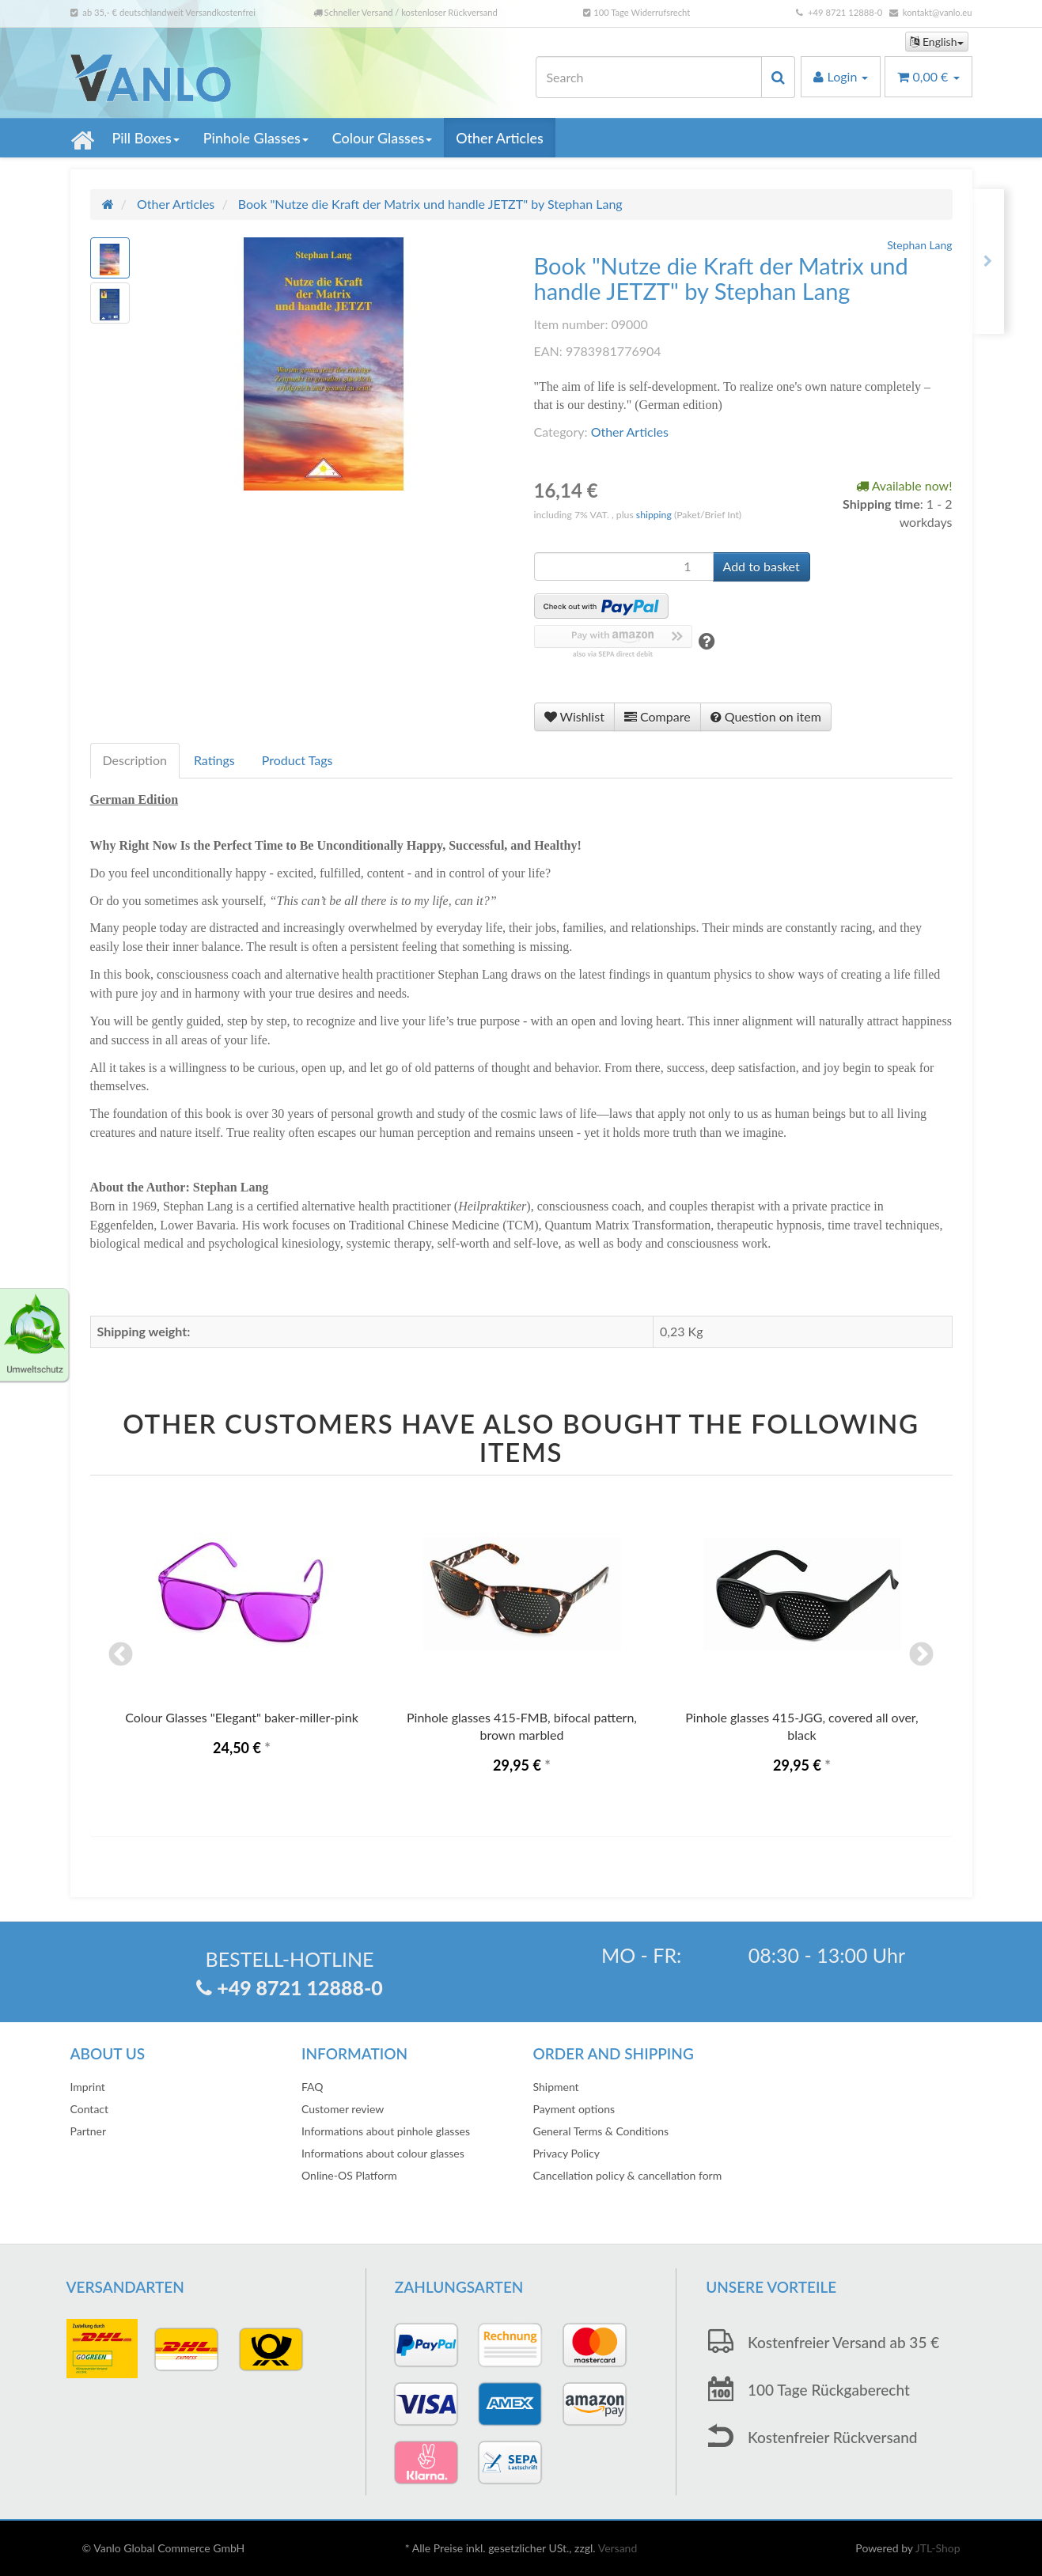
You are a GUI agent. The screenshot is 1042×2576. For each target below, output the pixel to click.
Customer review (342, 2109)
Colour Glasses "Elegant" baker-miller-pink (241, 1717)
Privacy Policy (566, 2153)
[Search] (649, 77)
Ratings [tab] (214, 759)
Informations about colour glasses (382, 2153)
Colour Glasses (382, 137)
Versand (618, 2548)
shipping (655, 515)
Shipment (556, 2086)
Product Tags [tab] (297, 759)
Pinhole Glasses (256, 137)
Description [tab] (135, 759)
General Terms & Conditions (601, 2131)
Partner (88, 2131)
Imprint (87, 2086)
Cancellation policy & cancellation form (627, 2175)
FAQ (312, 2086)
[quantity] (624, 566)
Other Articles (500, 137)
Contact (89, 2109)
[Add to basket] (761, 566)
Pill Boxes (146, 137)
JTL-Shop (938, 2548)
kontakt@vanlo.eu (937, 12)
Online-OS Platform (349, 2175)
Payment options (574, 2109)
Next (922, 1656)
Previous (121, 1656)
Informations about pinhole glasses (385, 2131)
